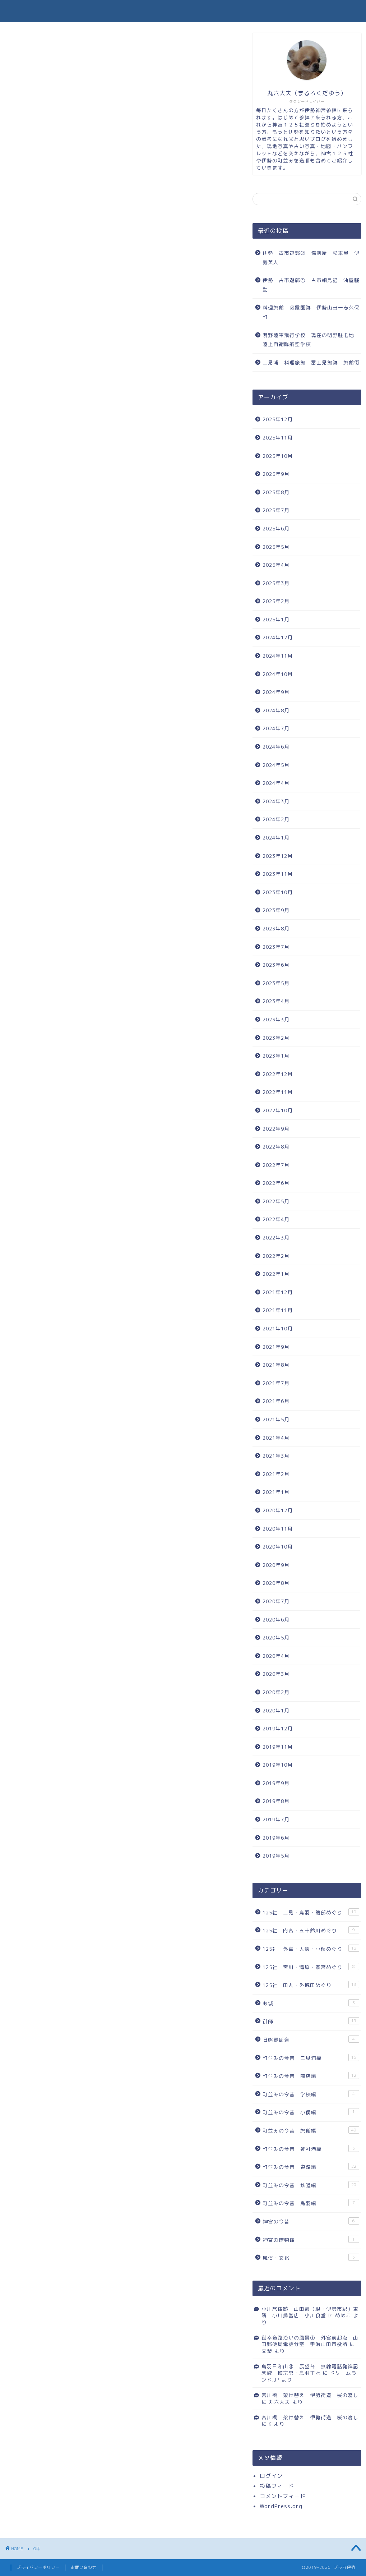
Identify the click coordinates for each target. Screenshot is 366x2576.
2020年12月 (278, 1510)
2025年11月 (278, 437)
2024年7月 (276, 728)
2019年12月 (278, 1728)
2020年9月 (276, 1564)
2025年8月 (276, 492)
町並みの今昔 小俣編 (311, 2112)
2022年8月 (276, 1146)
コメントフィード (283, 2496)
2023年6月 (276, 964)
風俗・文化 (311, 2257)
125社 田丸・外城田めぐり (311, 1984)
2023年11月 (278, 873)
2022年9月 (276, 1128)
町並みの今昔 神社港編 (311, 2148)
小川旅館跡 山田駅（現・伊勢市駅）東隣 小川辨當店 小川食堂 (309, 2312)
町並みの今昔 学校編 (311, 2094)
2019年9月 (276, 1783)
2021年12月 (278, 1292)
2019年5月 (276, 1855)
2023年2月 (276, 1037)
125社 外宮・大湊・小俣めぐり (311, 1948)
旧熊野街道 (311, 2039)
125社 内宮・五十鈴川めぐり (311, 1930)
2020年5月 (276, 1637)
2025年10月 (278, 455)
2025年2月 (276, 601)
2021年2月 (276, 1474)
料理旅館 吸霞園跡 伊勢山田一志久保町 (311, 312)
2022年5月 (276, 1201)
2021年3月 (276, 1455)
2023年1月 (276, 1055)
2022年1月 (276, 1273)
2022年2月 (276, 1255)
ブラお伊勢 (183, 11)
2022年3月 (276, 1237)
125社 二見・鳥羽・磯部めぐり (311, 1912)
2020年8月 (276, 1582)
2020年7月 (276, 1601)
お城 (311, 2003)
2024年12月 (278, 637)
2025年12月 (278, 419)
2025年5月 (276, 546)
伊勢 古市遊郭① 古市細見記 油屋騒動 (311, 285)
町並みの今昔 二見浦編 (311, 2057)
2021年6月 (276, 1401)
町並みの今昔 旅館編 (311, 2130)
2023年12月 (278, 855)
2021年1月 (276, 1492)
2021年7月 (276, 1383)
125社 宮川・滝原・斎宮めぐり (311, 1966)
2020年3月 (276, 1673)
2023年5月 (276, 983)
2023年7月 (276, 946)
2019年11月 (278, 1746)
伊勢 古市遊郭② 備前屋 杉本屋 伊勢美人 (311, 257)
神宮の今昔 (311, 2221)
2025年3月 (276, 583)
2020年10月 (278, 1546)
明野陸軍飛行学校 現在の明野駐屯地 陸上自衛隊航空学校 (311, 340)
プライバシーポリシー (38, 2567)
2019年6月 (276, 1837)
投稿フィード (277, 2486)
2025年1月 (276, 619)
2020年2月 (276, 1692)
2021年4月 (276, 1437)
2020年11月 (278, 1528)
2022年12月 (278, 1074)
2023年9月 (276, 910)
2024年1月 (276, 837)
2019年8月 (276, 1801)
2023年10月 (278, 892)
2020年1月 (276, 1710)
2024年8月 (276, 710)
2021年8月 (276, 1364)
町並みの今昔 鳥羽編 (311, 2203)
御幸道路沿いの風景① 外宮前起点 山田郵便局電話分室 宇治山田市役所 (309, 2340)
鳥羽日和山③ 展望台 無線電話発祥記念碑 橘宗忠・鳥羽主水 (309, 2369)
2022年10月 (278, 1110)
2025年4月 (276, 564)
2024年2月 (276, 819)
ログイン (271, 2476)
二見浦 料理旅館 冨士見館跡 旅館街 (311, 362)
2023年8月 (276, 928)
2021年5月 (276, 1419)
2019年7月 (276, 1819)
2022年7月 (276, 1165)
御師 (311, 2021)
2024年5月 (276, 765)
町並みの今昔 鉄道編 (311, 2185)
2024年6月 (276, 746)
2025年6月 (276, 528)
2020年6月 (276, 1619)
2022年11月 (278, 1092)
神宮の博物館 (311, 2239)
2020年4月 (276, 1655)
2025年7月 (276, 510)
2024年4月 (276, 782)
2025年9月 (276, 473)
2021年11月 (278, 1310)
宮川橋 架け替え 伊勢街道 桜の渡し (309, 2395)
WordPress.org (281, 2506)
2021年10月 (278, 1328)
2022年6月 (276, 1182)
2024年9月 (276, 692)
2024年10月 (278, 674)
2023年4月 (276, 1001)
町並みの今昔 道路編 (311, 2166)
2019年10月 (278, 1764)
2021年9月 (276, 1346)
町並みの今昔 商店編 (311, 2075)
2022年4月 (276, 1219)
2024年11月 (278, 655)
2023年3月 (276, 1019)
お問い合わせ (84, 2567)
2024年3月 (276, 801)
